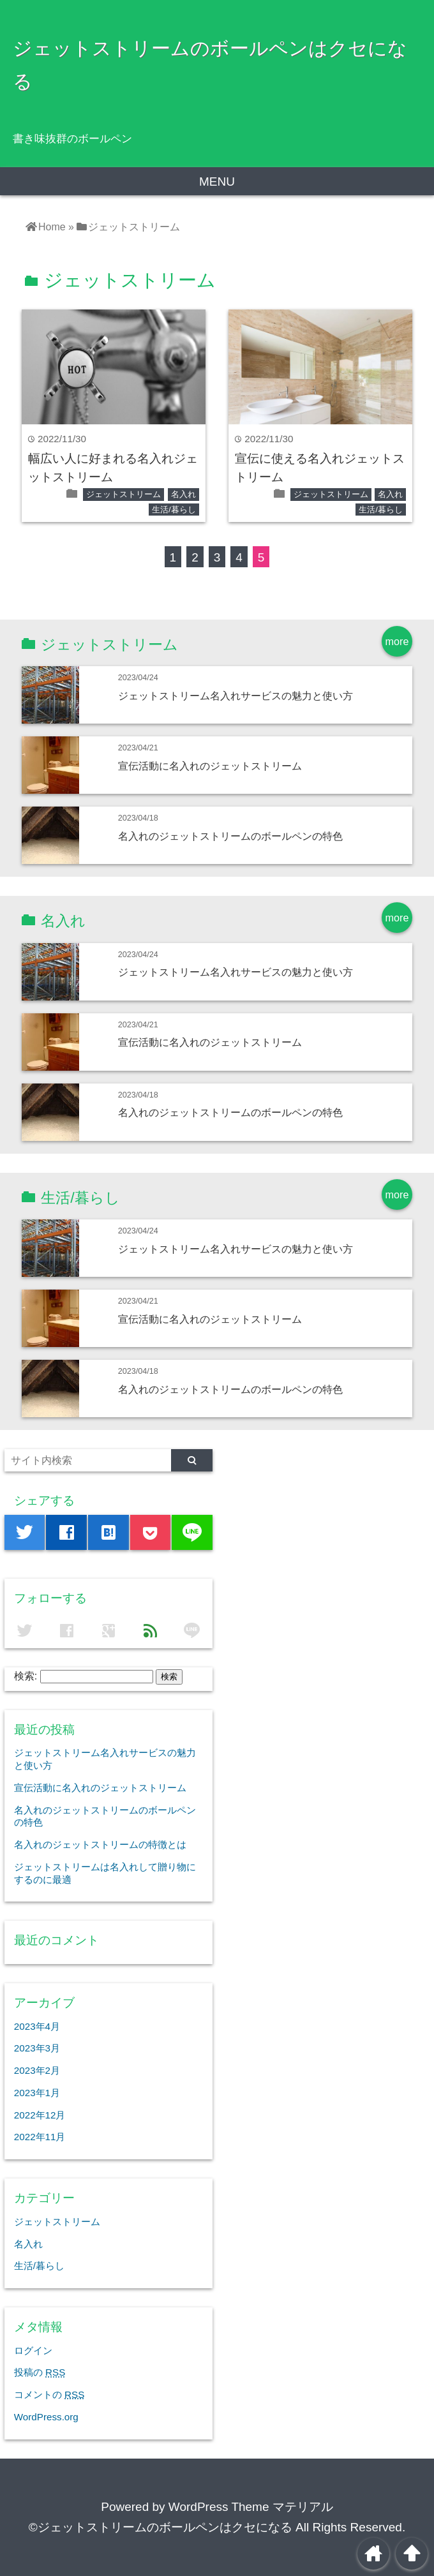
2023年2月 (37, 2070)
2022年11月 (40, 2136)
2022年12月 (40, 2115)
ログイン (33, 2350)
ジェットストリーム (123, 494)
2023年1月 (37, 2092)
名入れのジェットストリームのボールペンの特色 (230, 836)
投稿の (39, 2372)
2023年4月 (37, 2026)
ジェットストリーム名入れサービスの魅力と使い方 (235, 695)
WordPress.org (46, 2416)
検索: (25, 1676)
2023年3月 (37, 2048)
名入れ (183, 494)
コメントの (49, 2394)
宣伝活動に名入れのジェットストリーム (210, 765)
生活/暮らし (174, 509)
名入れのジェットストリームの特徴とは (100, 1844)
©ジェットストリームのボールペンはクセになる (160, 2527)
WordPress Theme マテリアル (250, 2506)
